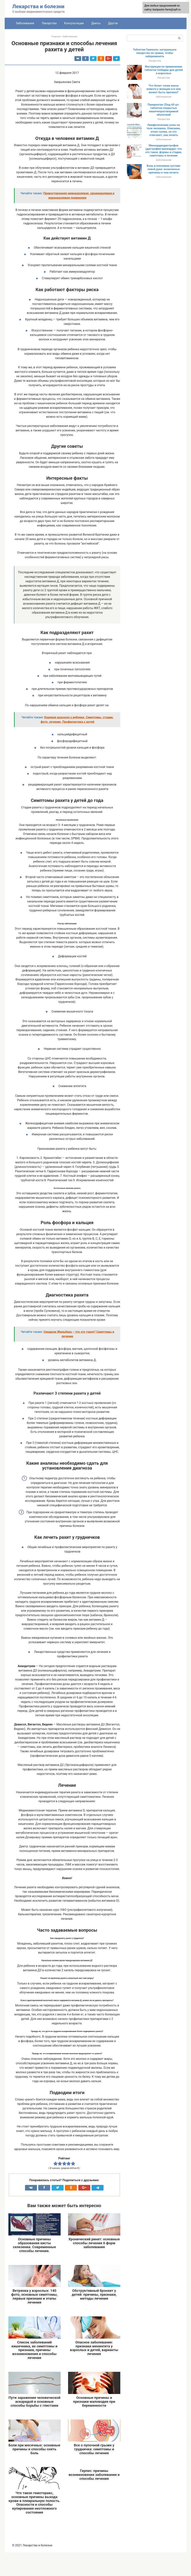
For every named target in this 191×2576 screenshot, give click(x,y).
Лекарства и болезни (38, 6)
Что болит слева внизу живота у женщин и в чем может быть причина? (163, 89)
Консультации (74, 23)
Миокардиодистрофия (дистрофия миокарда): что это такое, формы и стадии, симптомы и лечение (163, 150)
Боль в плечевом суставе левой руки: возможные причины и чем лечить (163, 169)
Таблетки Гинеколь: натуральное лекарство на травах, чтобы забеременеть (154, 53)
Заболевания (25, 23)
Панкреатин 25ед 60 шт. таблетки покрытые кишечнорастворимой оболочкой (164, 109)
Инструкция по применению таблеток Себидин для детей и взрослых (164, 70)
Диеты (96, 23)
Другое (113, 23)
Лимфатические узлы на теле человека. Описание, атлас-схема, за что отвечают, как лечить (164, 130)
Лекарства (49, 23)
